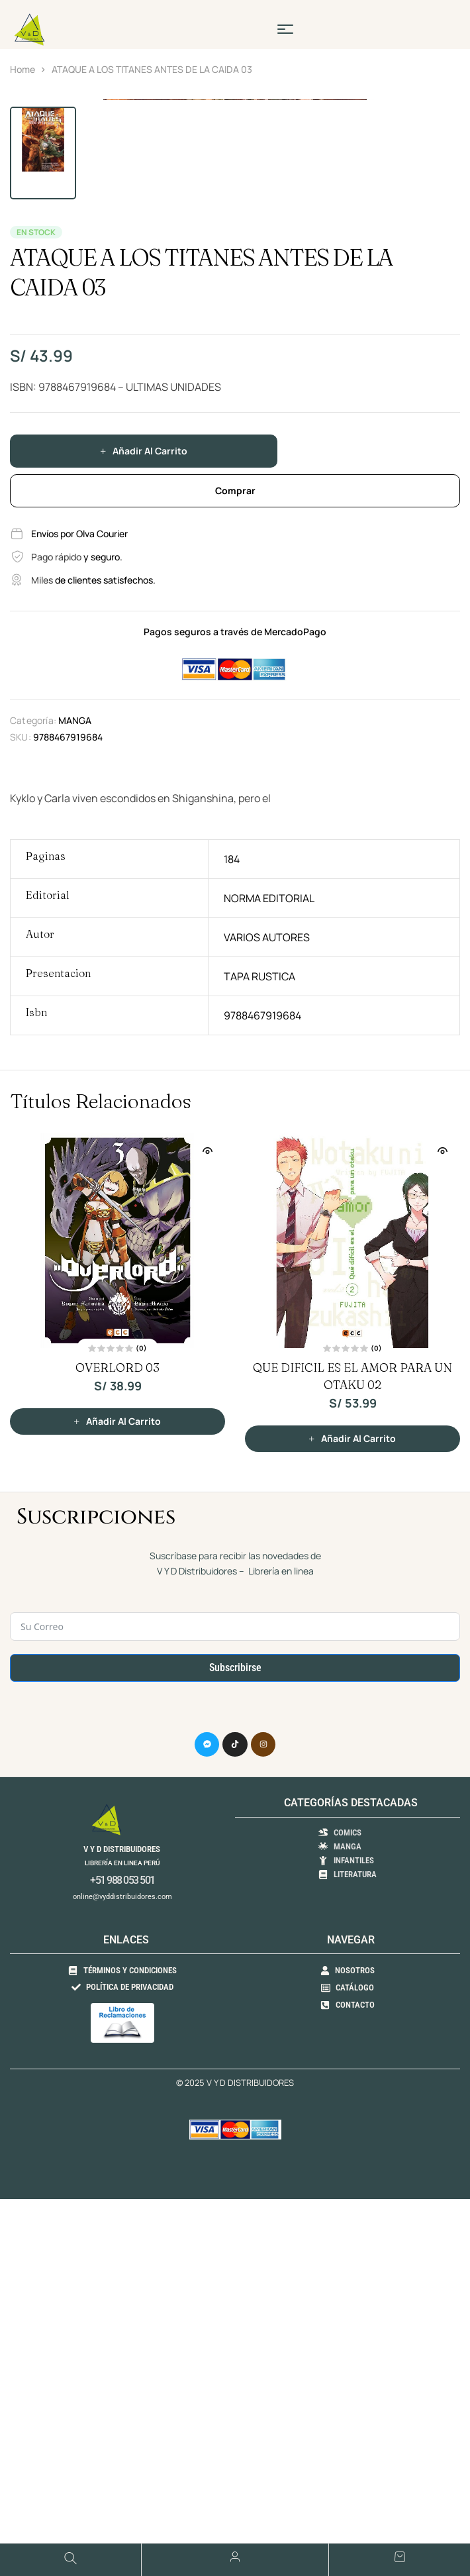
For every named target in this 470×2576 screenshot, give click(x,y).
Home (22, 69)
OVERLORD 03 (117, 1764)
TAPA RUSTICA (259, 1373)
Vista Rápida (207, 1547)
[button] (443, 116)
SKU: (20, 1133)
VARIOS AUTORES (267, 1334)
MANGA (74, 1117)
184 (232, 1256)
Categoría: (33, 1117)
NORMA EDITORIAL (269, 1295)
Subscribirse (235, 2064)
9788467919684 (262, 1412)
